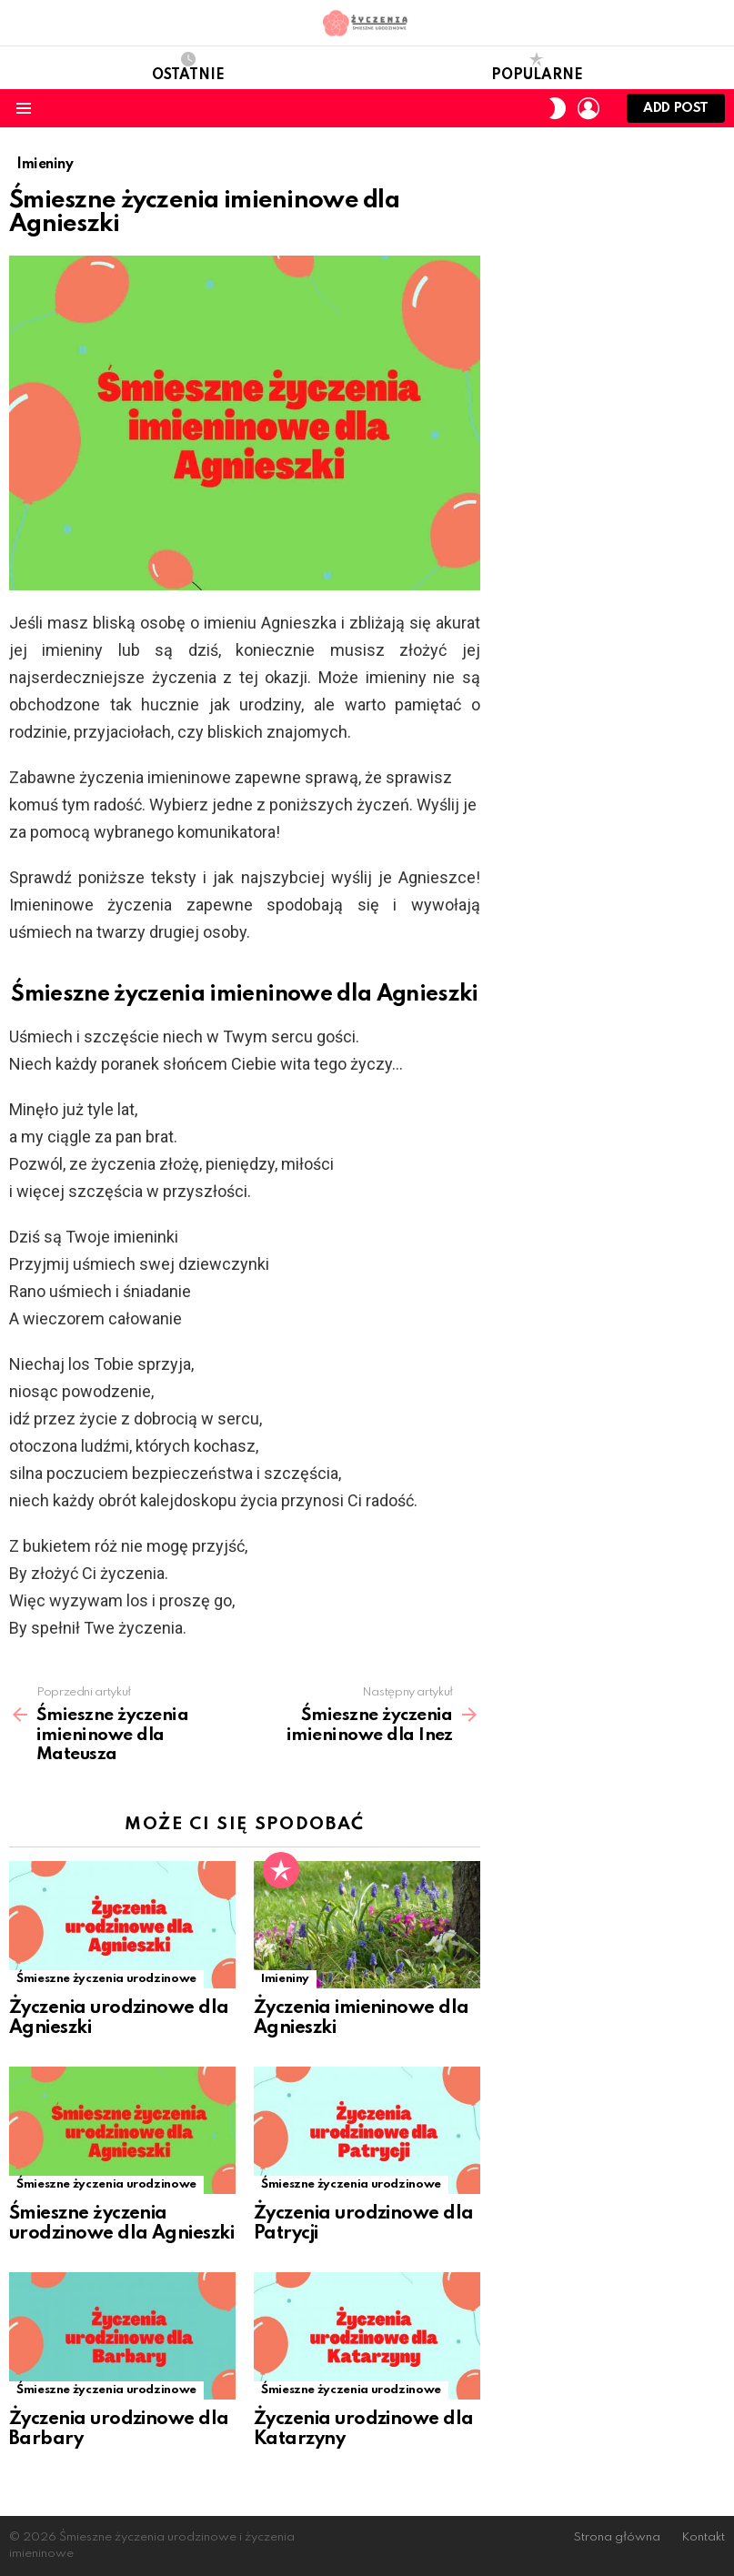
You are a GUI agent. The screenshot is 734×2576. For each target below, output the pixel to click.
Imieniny (285, 1979)
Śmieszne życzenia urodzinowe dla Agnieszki (121, 2224)
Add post (676, 112)
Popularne (537, 67)
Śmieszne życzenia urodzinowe (106, 1979)
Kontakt (703, 2537)
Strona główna (617, 2537)
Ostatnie (188, 67)
